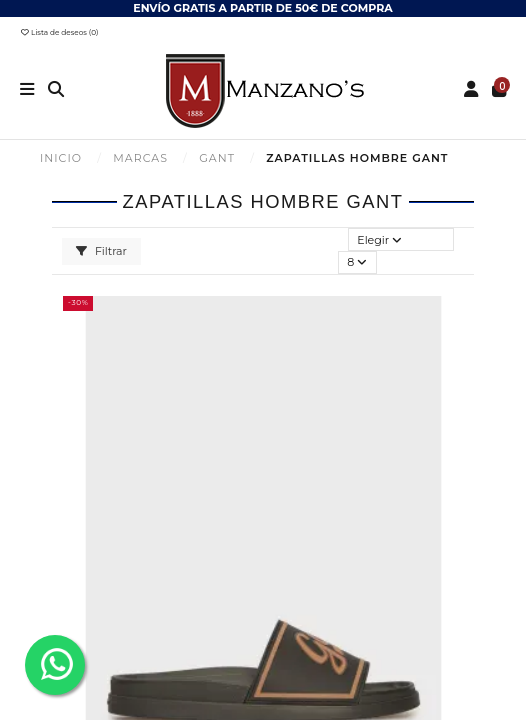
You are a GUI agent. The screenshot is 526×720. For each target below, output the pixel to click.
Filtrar (102, 251)
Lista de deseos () (59, 32)
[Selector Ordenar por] (401, 239)
